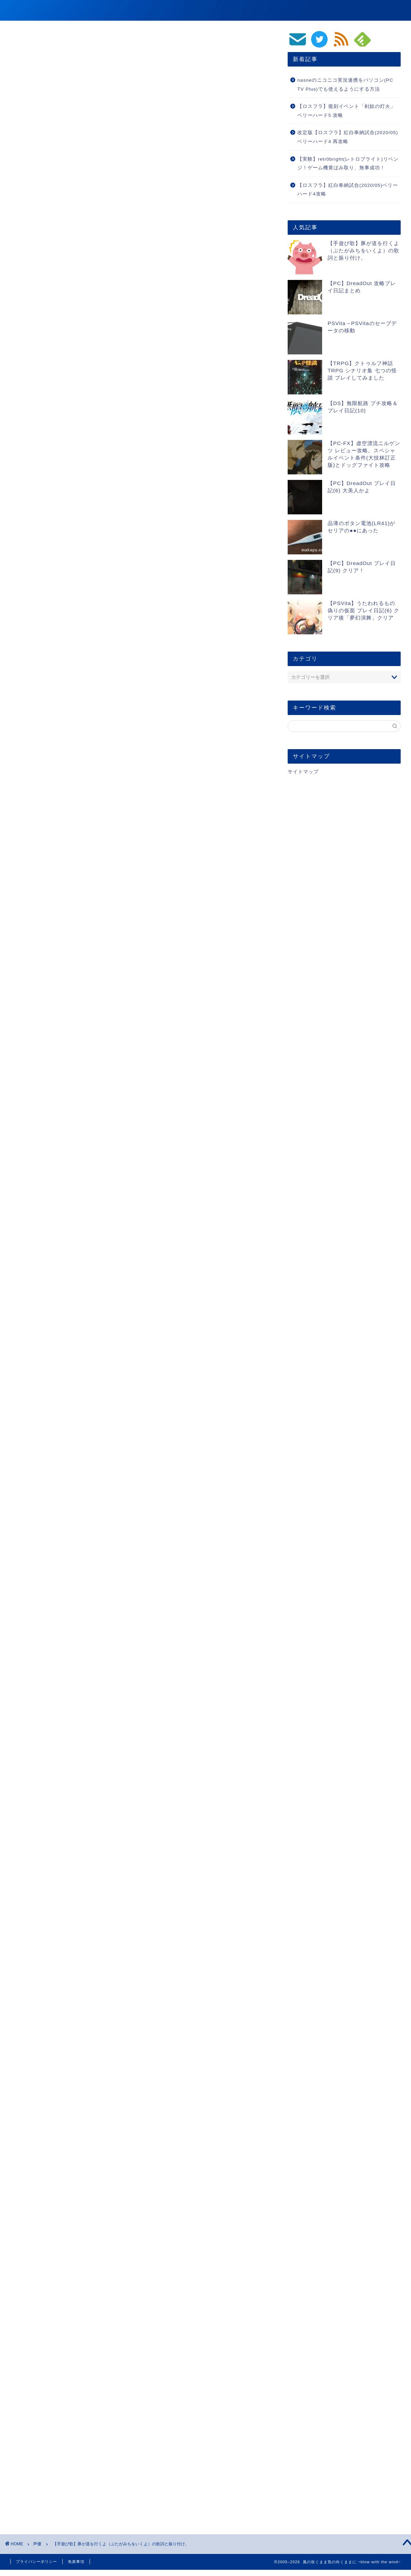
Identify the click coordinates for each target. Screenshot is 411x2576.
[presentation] (54, 2456)
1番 (64, 462)
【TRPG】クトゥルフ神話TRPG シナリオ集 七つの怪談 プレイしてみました (362, 370)
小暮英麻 (161, 2221)
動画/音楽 (311, 11)
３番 (65, 481)
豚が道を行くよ (218, 2221)
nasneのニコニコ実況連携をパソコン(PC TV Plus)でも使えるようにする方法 (345, 85)
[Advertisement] (138, 344)
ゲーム (280, 11)
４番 (65, 490)
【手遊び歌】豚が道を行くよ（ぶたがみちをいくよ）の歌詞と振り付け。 (363, 250)
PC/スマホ (364, 11)
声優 (17, 41)
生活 (393, 11)
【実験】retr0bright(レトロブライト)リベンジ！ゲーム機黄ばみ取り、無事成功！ (348, 164)
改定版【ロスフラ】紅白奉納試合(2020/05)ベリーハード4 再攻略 (347, 137)
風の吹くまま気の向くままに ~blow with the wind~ (112, 9)
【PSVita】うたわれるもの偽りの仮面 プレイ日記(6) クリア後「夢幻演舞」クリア (363, 610)
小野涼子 (187, 2221)
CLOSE (227, 429)
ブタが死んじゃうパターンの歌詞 (96, 511)
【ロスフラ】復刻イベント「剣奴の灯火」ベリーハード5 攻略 (346, 111)
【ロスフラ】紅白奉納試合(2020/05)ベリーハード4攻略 (347, 190)
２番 (65, 472)
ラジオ (42, 2221)
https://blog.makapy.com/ (82, 2307)
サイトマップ (303, 771)
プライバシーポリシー (36, 2561)
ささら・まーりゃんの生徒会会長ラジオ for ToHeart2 (101, 2221)
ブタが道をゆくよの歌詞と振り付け (99, 451)
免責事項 (76, 2561)
